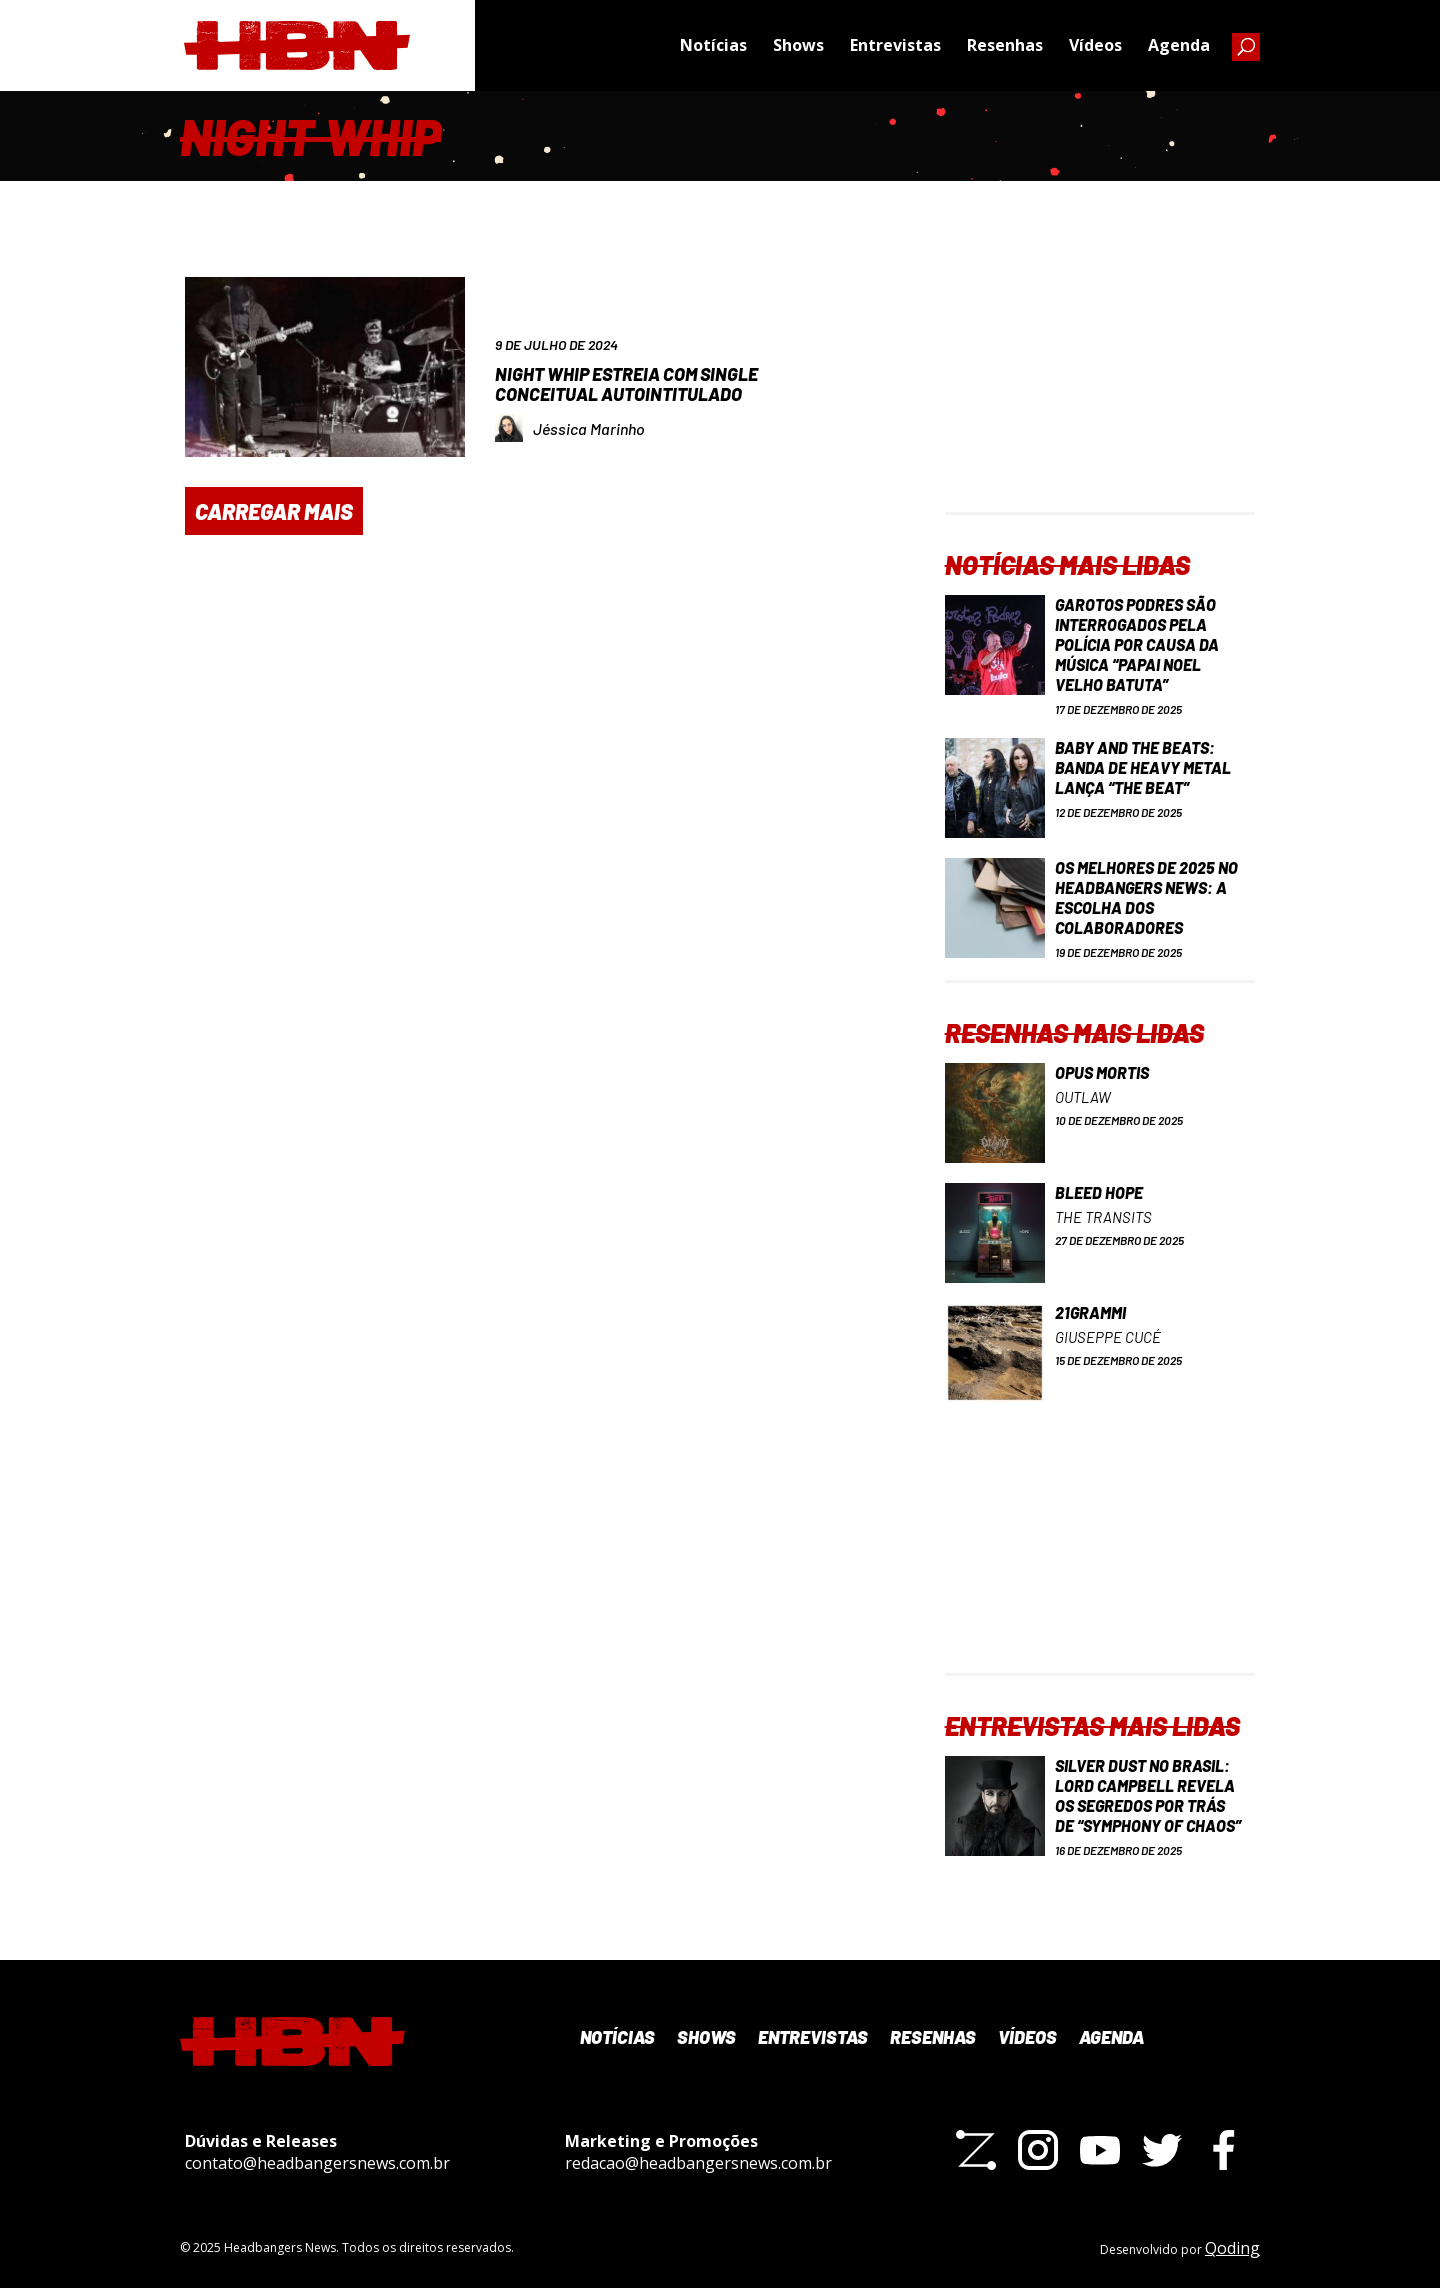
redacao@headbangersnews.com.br (698, 2163)
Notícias (713, 45)
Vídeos (1095, 45)
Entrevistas (895, 45)
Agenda (1179, 45)
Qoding (1232, 2248)
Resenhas (1005, 45)
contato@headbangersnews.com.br (317, 2163)
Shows (798, 45)
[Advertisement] (1100, 387)
